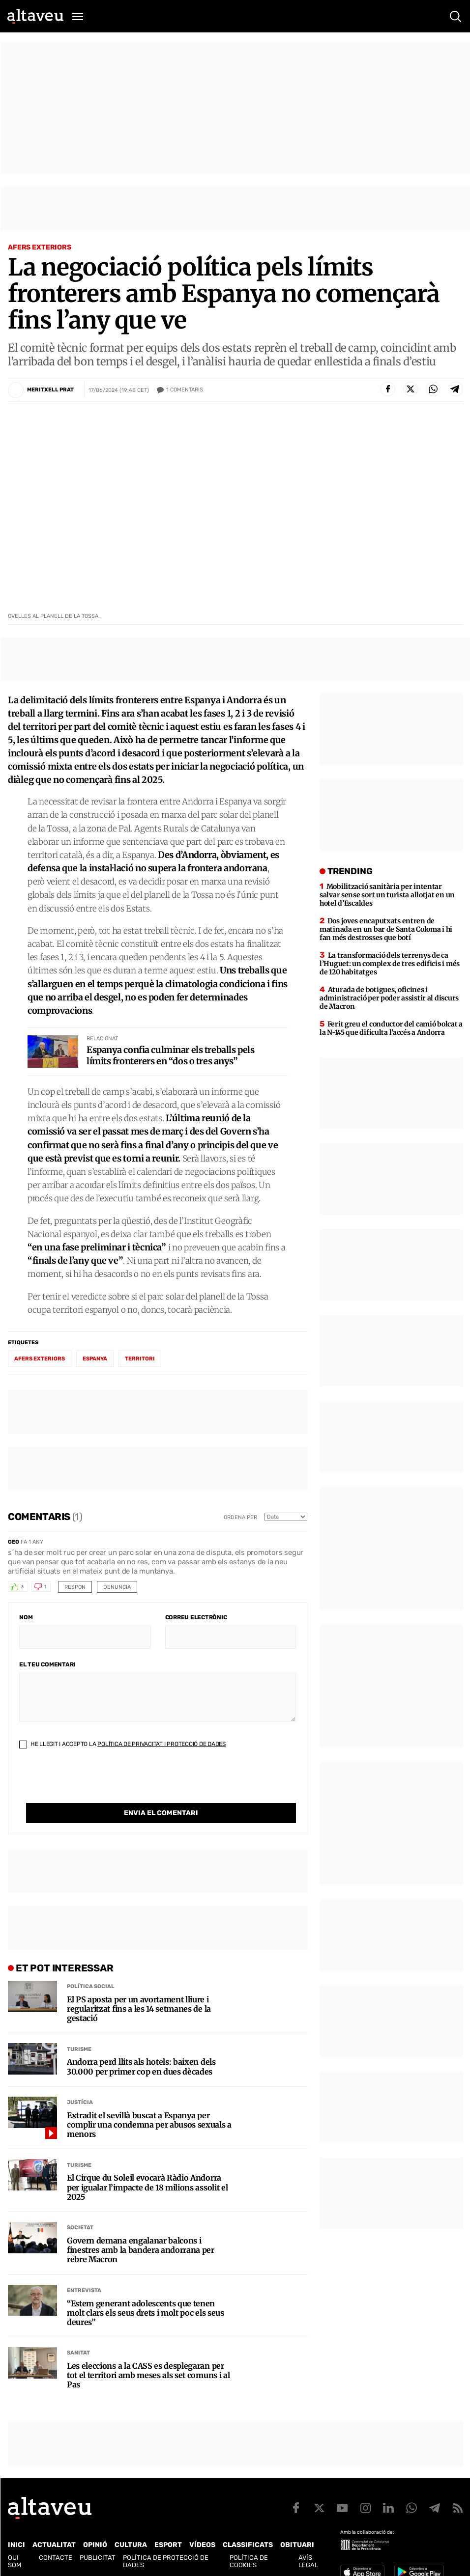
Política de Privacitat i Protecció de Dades (161, 1744)
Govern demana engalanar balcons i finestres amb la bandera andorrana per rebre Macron (140, 2250)
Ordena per (240, 1517)
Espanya (95, 1359)
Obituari (297, 2545)
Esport (168, 2545)
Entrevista (84, 2290)
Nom (25, 1617)
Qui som (14, 2561)
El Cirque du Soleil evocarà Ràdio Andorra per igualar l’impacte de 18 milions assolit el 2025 (147, 2187)
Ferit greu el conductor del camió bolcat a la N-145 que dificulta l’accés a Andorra (391, 1028)
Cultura (131, 2545)
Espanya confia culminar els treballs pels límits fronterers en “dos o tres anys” (170, 1055)
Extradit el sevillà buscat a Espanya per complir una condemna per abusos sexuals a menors (149, 2125)
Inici (16, 2545)
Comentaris (184, 390)
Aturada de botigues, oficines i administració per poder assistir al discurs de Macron (389, 998)
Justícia (80, 2102)
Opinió (95, 2545)
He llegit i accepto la (122, 1744)
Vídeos (202, 2545)
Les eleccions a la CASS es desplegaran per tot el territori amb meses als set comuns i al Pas (148, 2375)
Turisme (79, 2049)
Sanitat (78, 2353)
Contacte (55, 2557)
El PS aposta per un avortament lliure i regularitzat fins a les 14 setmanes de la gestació (139, 2009)
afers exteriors (39, 1359)
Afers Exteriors (39, 247)
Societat (80, 2227)
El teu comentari (47, 1664)
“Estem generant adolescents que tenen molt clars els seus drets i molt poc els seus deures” (145, 2313)
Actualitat (54, 2545)
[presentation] (94, 1784)
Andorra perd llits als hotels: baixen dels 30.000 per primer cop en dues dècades (141, 2066)
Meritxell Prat (50, 390)
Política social (91, 1986)
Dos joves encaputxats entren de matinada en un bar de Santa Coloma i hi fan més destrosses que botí (386, 929)
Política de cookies (249, 2561)
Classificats (248, 2545)
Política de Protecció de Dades (165, 2561)
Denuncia (117, 1587)
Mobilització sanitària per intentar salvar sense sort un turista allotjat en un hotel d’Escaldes (387, 895)
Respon (75, 1587)
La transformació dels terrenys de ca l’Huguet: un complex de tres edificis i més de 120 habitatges (390, 963)
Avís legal (308, 2561)
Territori (140, 1359)
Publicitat (98, 2557)
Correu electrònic (196, 1617)
